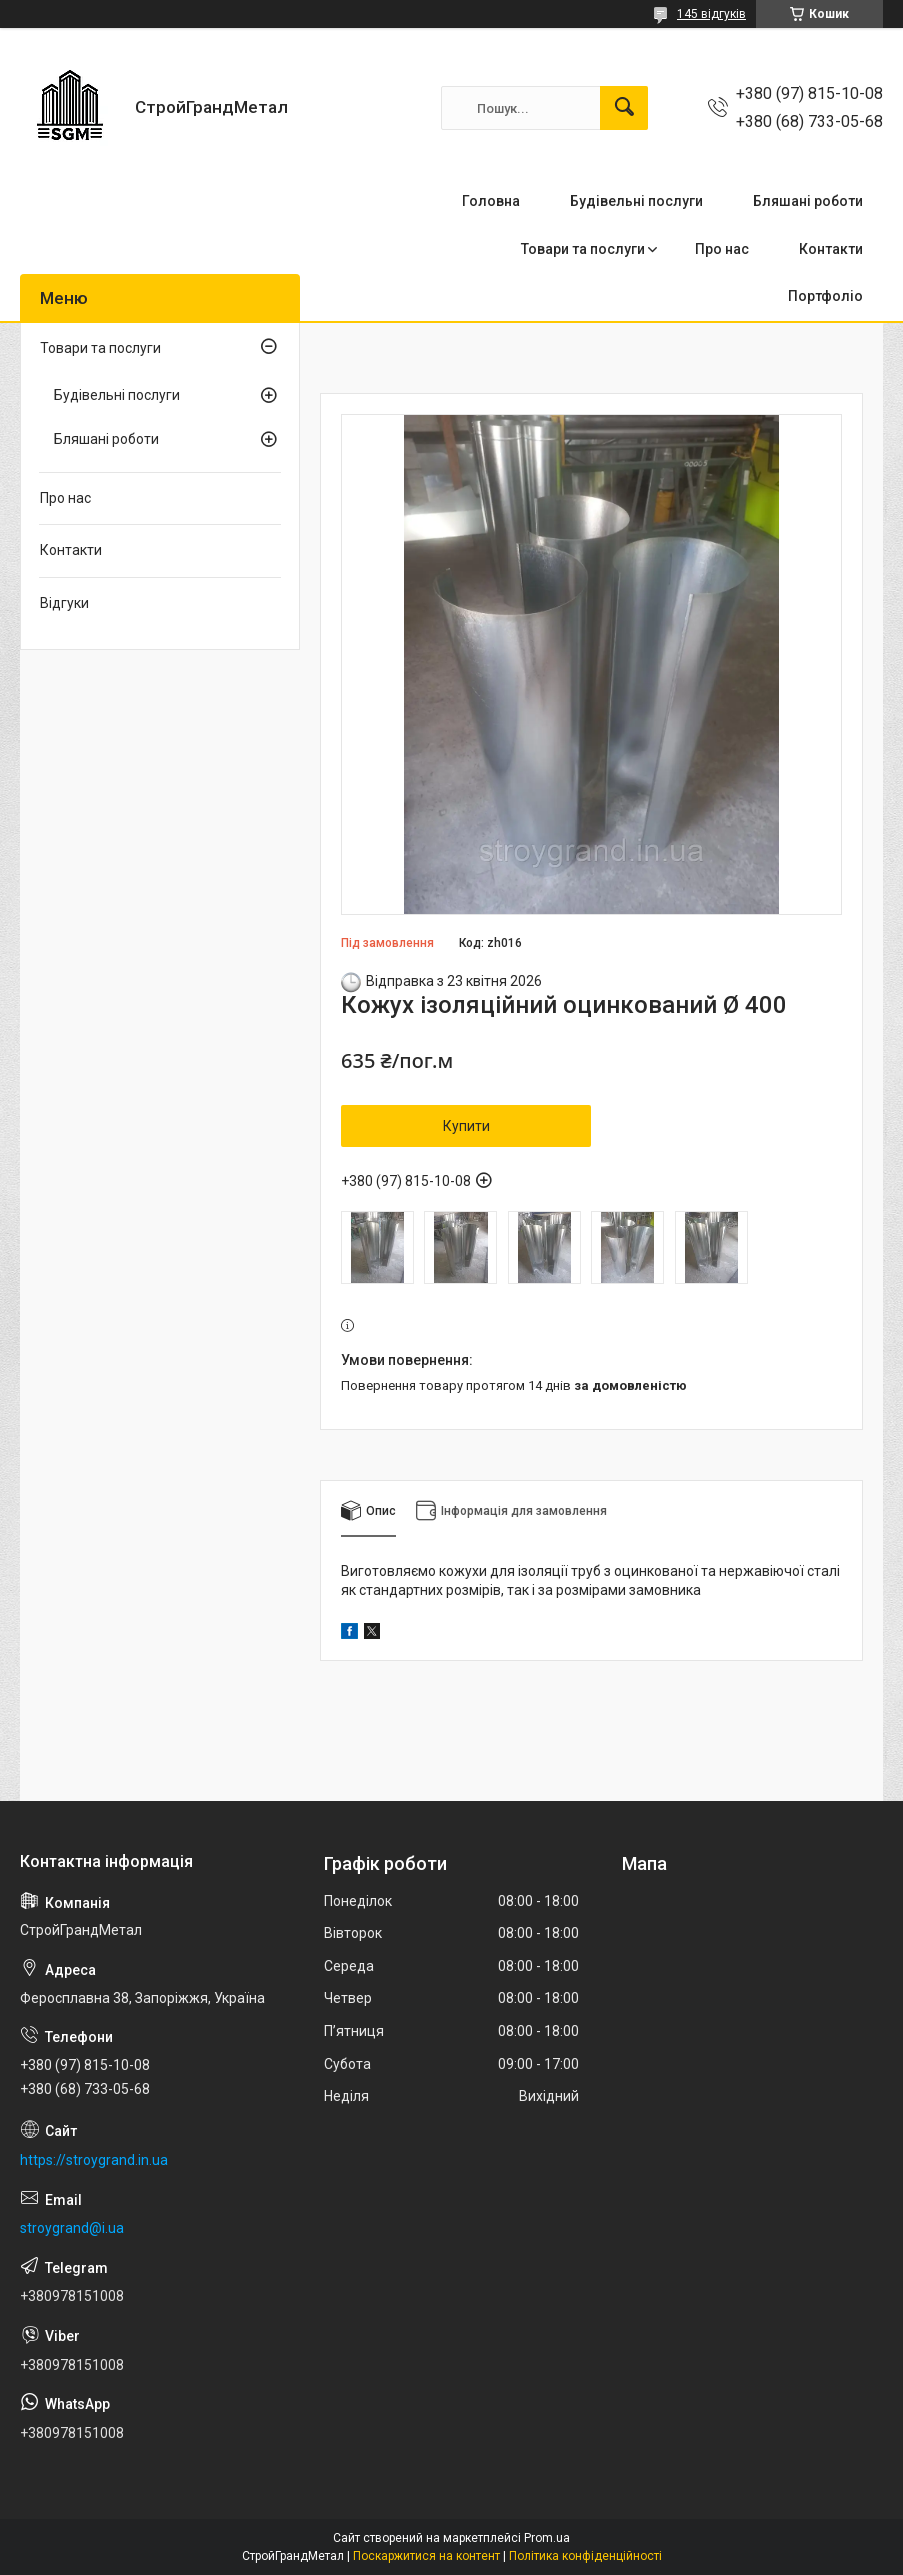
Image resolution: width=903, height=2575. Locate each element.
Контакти (831, 249)
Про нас (722, 249)
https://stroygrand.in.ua (94, 2160)
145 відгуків (711, 14)
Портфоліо (825, 296)
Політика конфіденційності (585, 2556)
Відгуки (64, 603)
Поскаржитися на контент (426, 2556)
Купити (466, 1126)
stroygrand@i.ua (72, 2228)
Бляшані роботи (808, 201)
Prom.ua (547, 2538)
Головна (491, 201)
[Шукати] (624, 108)
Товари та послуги (583, 249)
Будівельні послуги (636, 201)
